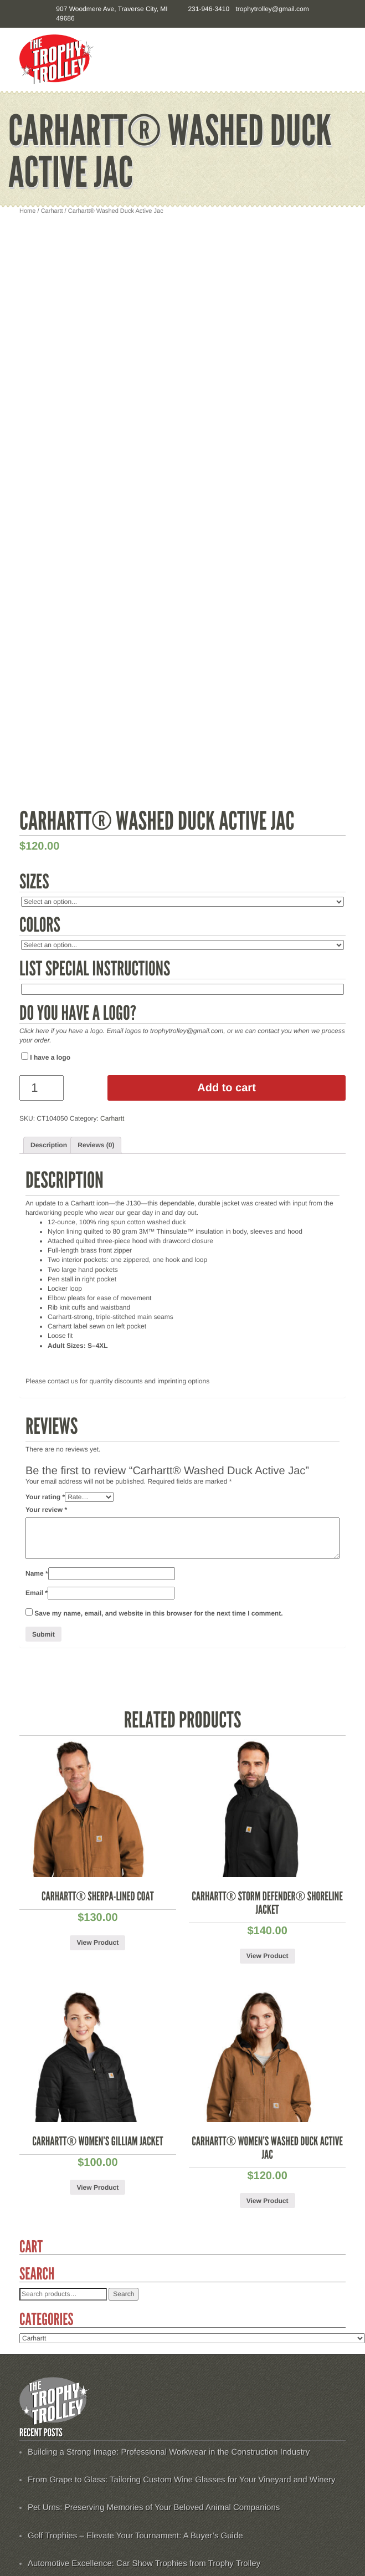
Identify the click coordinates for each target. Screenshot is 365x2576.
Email (36, 1593)
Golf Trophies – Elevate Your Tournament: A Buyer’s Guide (135, 2536)
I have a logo (45, 1056)
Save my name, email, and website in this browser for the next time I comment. (158, 1613)
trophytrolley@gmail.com (272, 9)
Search (123, 2294)
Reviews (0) (96, 1145)
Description (48, 1145)
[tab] (48, 1145)
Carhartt (52, 211)
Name (36, 1573)
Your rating (45, 1497)
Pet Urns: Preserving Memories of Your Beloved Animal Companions (154, 2507)
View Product (97, 1942)
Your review (46, 1510)
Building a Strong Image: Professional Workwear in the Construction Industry (169, 2452)
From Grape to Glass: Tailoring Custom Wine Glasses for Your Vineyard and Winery (182, 2480)
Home (27, 211)
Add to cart (226, 1088)
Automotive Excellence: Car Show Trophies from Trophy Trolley (144, 2563)
